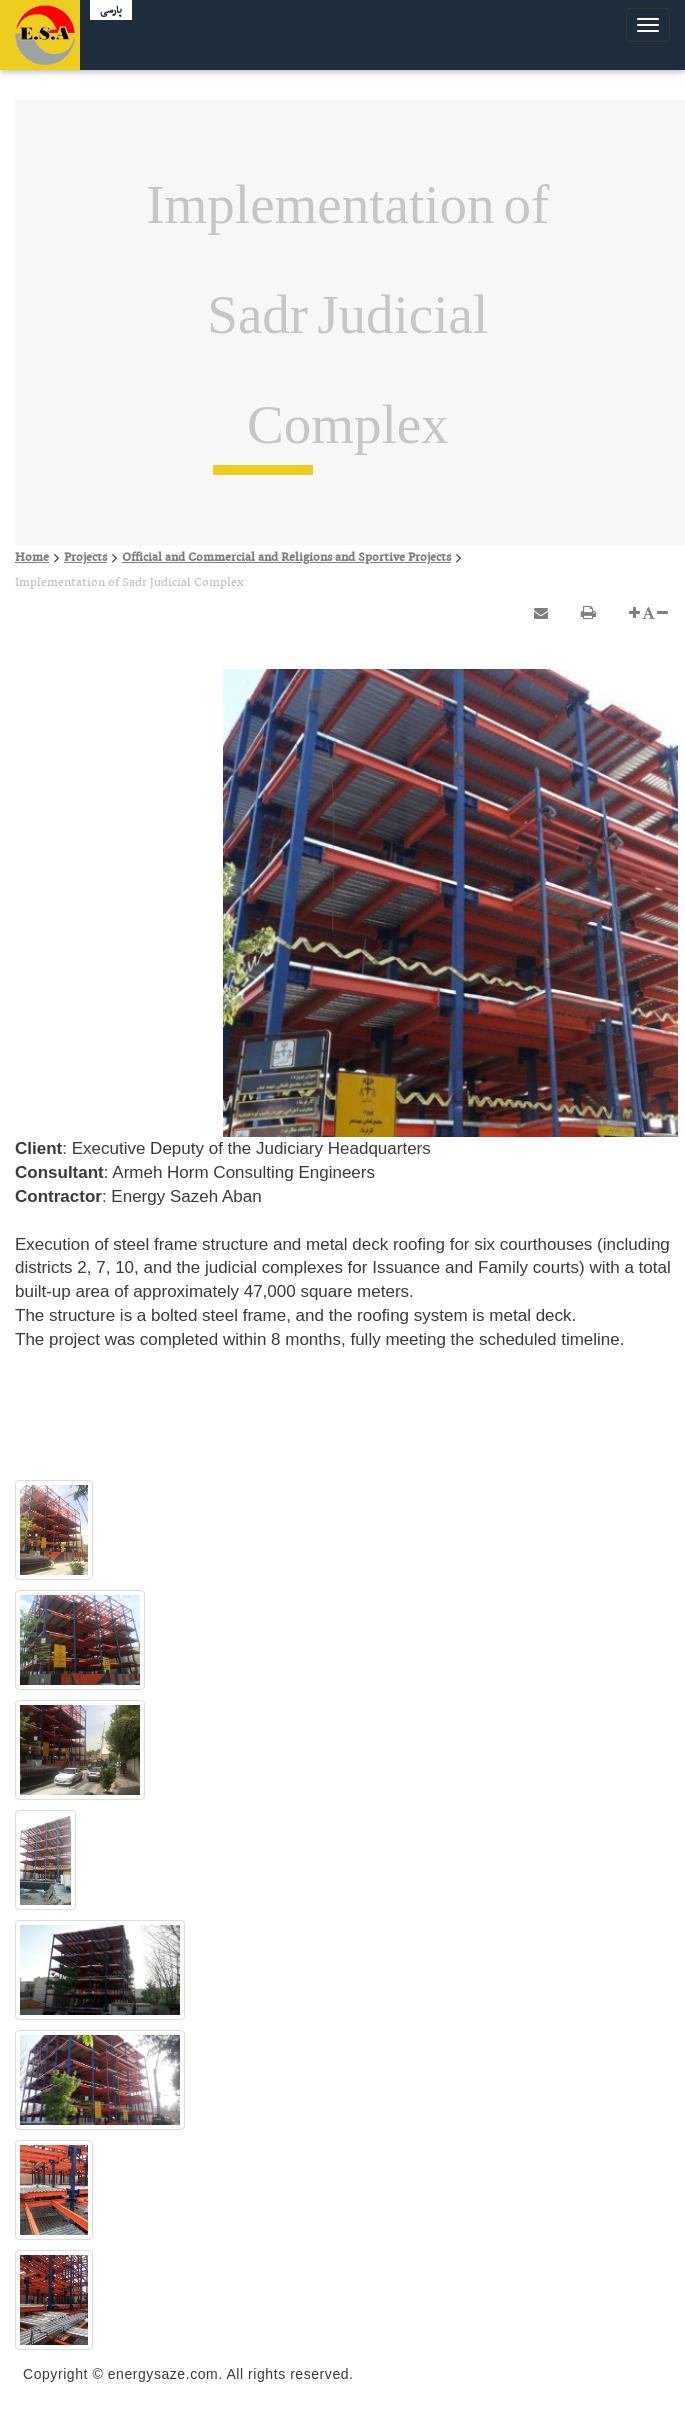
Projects (85, 558)
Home (32, 558)
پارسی (111, 10)
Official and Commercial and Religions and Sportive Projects (286, 558)
